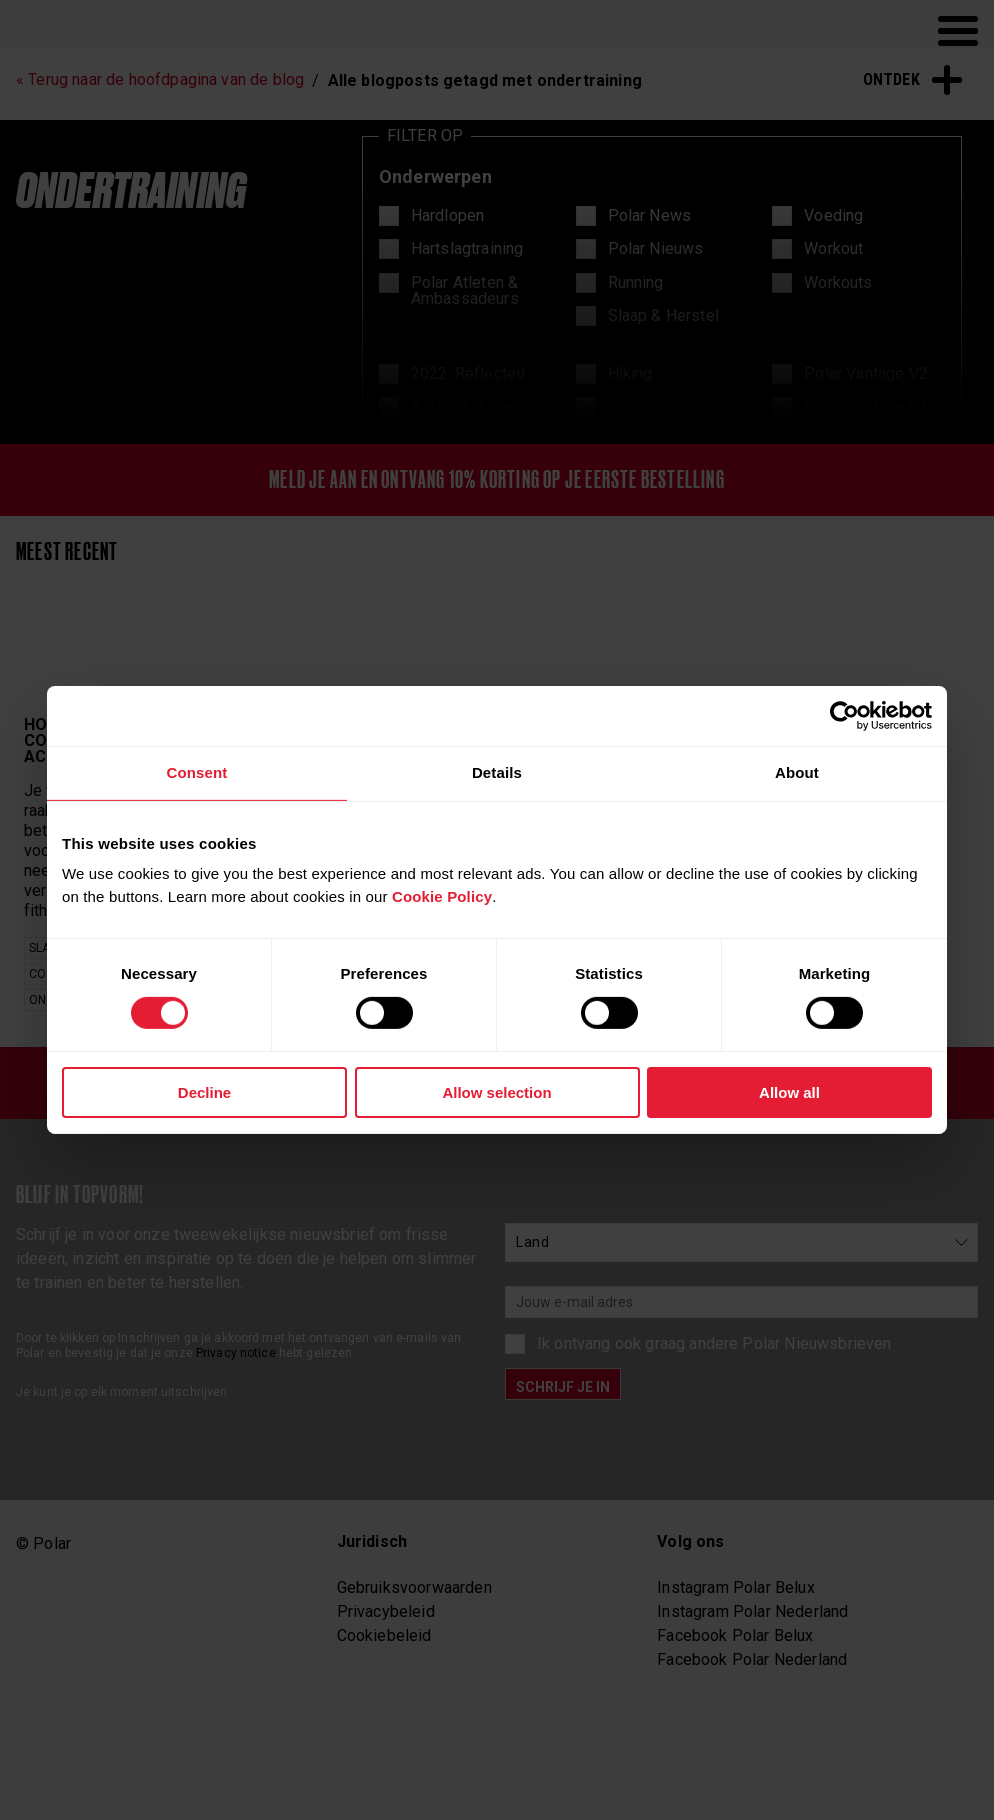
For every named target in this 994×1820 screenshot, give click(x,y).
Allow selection (496, 1092)
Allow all (789, 1092)
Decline (204, 1092)
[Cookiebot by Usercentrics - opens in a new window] (844, 716)
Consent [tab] (196, 772)
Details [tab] (497, 772)
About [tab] (797, 772)
